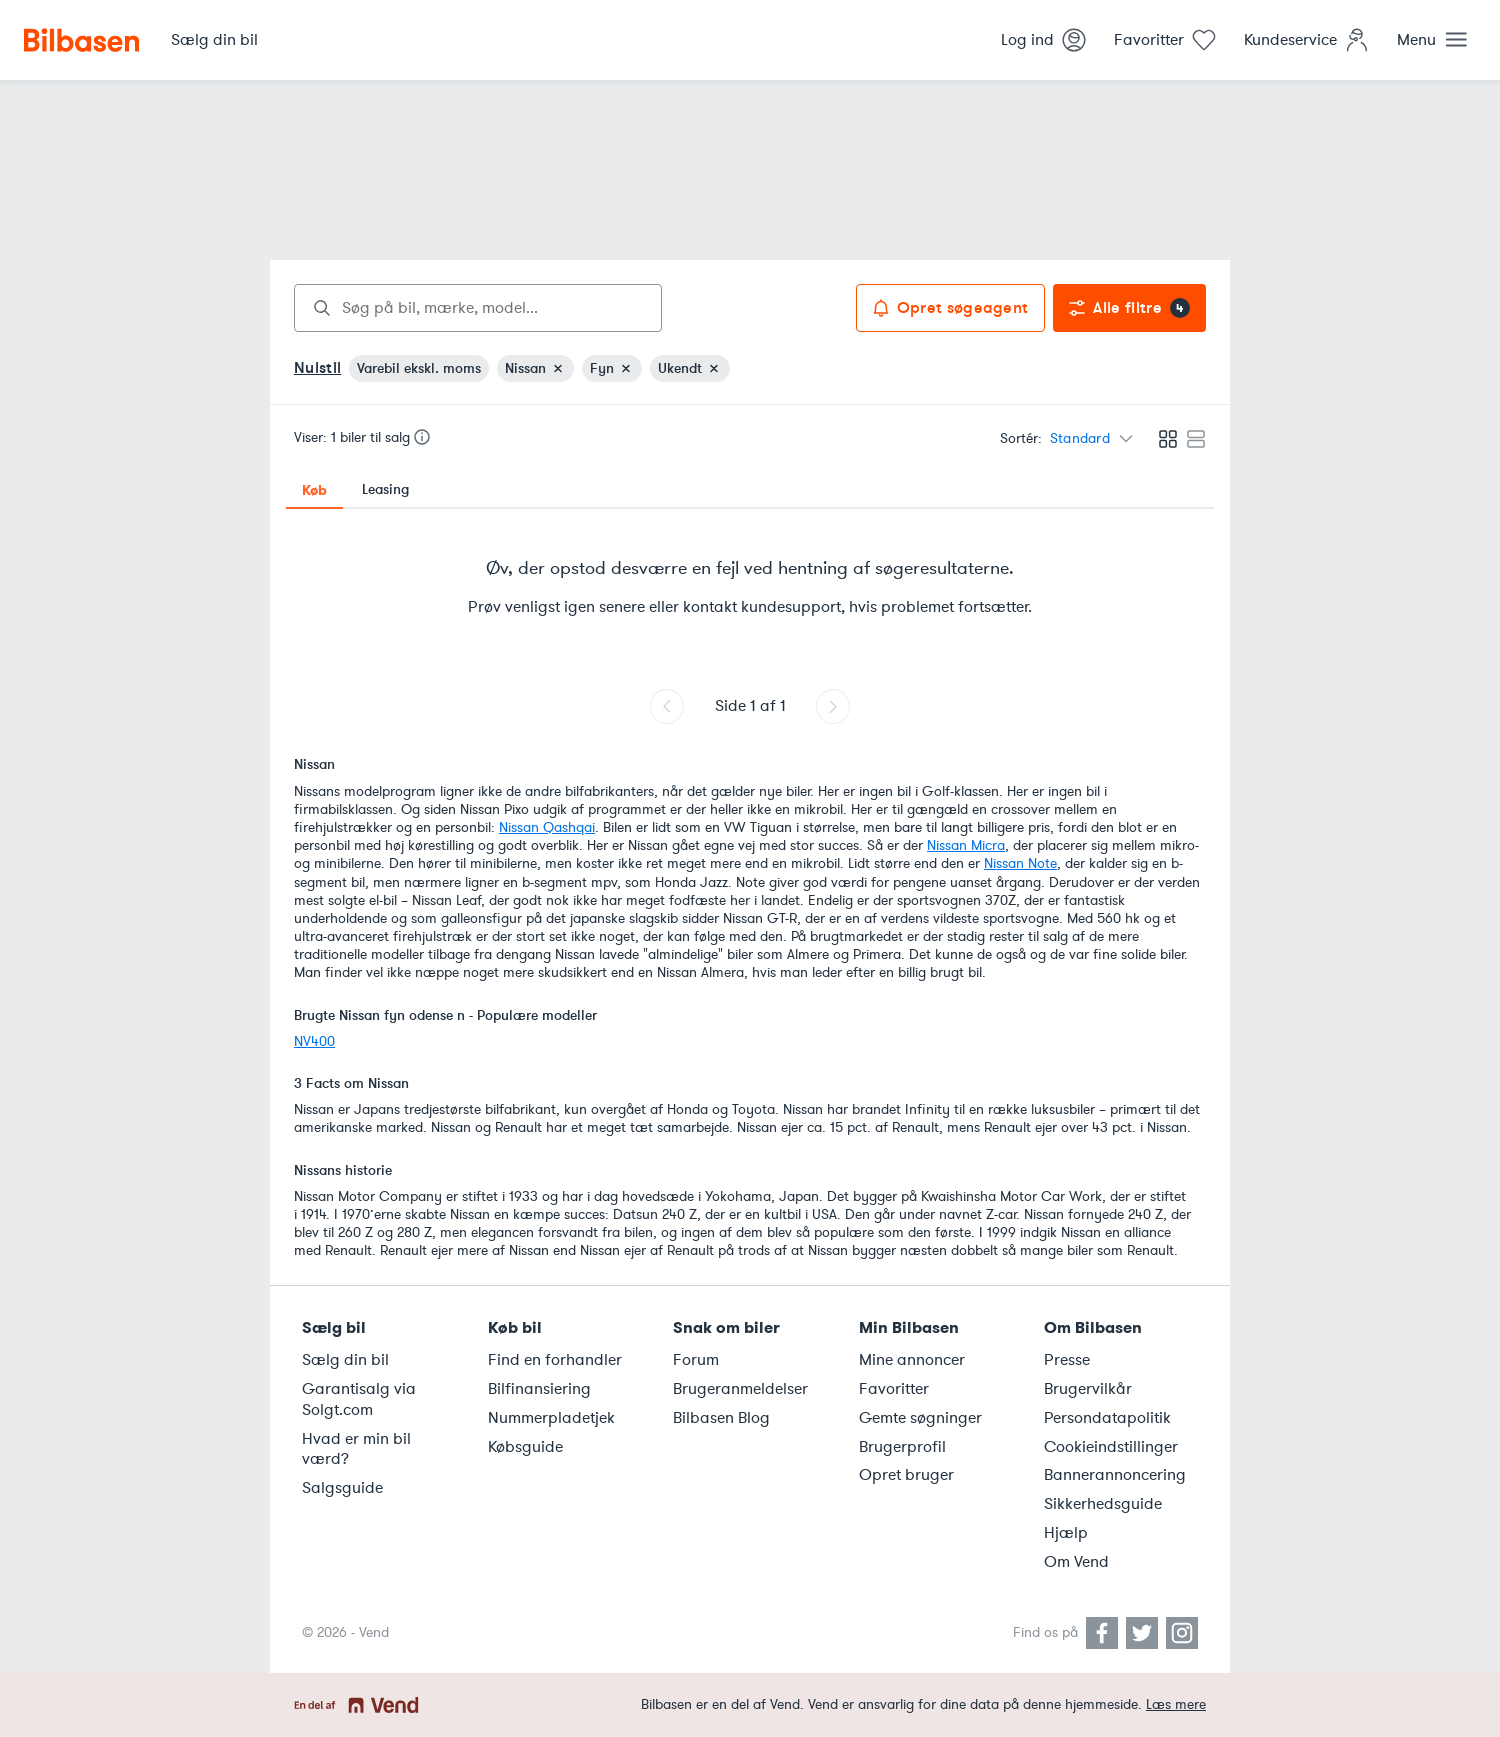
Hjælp (1066, 1533)
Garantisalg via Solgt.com (359, 1399)
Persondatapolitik (1107, 1418)
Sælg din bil (345, 1360)
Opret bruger (906, 1475)
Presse (1067, 1360)
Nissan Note (1020, 863)
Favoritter (894, 1389)
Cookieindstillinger (1111, 1447)
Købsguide (525, 1447)
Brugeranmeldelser (740, 1389)
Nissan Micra (966, 845)
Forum (696, 1360)
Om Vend (1076, 1562)
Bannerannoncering (1115, 1475)
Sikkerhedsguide (1103, 1504)
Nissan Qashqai (547, 827)
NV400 (314, 1041)
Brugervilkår (1088, 1389)
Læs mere (1176, 1704)
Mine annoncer (912, 1360)
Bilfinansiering (539, 1389)
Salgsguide (342, 1488)
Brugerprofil (902, 1447)
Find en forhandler (555, 1360)
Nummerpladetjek (551, 1418)
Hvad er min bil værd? (356, 1449)
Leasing (385, 489)
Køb (314, 490)
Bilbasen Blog (721, 1418)
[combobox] (478, 308)
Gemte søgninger (920, 1418)
